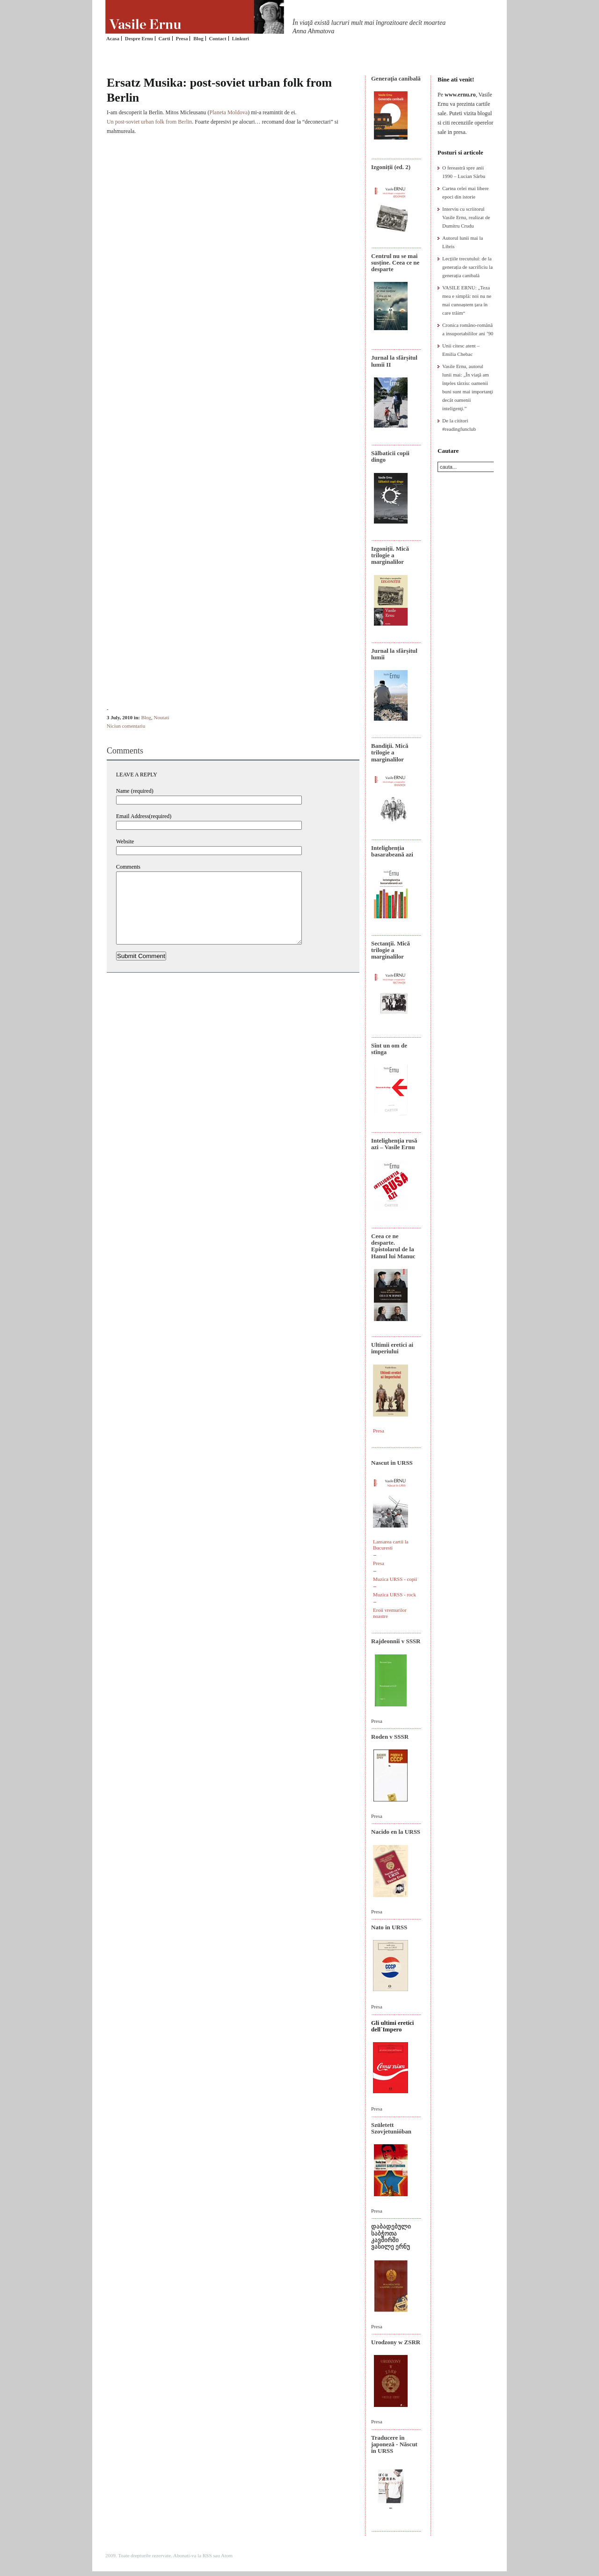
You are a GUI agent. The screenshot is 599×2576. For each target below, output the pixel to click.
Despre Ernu (139, 38)
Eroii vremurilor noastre (390, 1613)
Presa (181, 38)
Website (125, 841)
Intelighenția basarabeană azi (392, 851)
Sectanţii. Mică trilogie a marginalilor (390, 950)
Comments (128, 867)
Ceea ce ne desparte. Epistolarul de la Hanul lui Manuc (393, 1246)
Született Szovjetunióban (391, 2128)
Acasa (112, 38)
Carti (164, 38)
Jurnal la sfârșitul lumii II (394, 361)
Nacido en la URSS (395, 1831)
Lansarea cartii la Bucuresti (391, 1544)
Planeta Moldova (229, 112)
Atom (227, 2555)
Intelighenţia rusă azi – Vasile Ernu (394, 1144)
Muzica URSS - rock (394, 1594)
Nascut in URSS (392, 1462)
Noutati (161, 717)
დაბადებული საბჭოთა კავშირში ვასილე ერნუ (391, 2236)
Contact (217, 38)
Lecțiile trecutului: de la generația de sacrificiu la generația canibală (467, 267)
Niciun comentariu (126, 726)
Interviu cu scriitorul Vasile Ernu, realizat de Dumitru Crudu (466, 217)
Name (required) (134, 791)
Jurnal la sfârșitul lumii (394, 654)
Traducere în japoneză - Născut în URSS (394, 2444)
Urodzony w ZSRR (395, 2342)
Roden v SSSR (390, 1736)
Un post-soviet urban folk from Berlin (149, 121)
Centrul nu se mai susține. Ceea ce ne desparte (395, 262)
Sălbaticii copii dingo (390, 456)
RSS (207, 2555)
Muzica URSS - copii (395, 1579)
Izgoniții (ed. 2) (390, 166)
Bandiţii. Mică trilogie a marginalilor (389, 752)
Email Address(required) (143, 816)
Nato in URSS (389, 1927)
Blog (198, 38)
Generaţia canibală (396, 78)
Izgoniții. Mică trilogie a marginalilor (390, 555)
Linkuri (240, 38)
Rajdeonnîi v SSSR (395, 1641)
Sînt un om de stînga (389, 1048)
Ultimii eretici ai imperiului (392, 1348)
